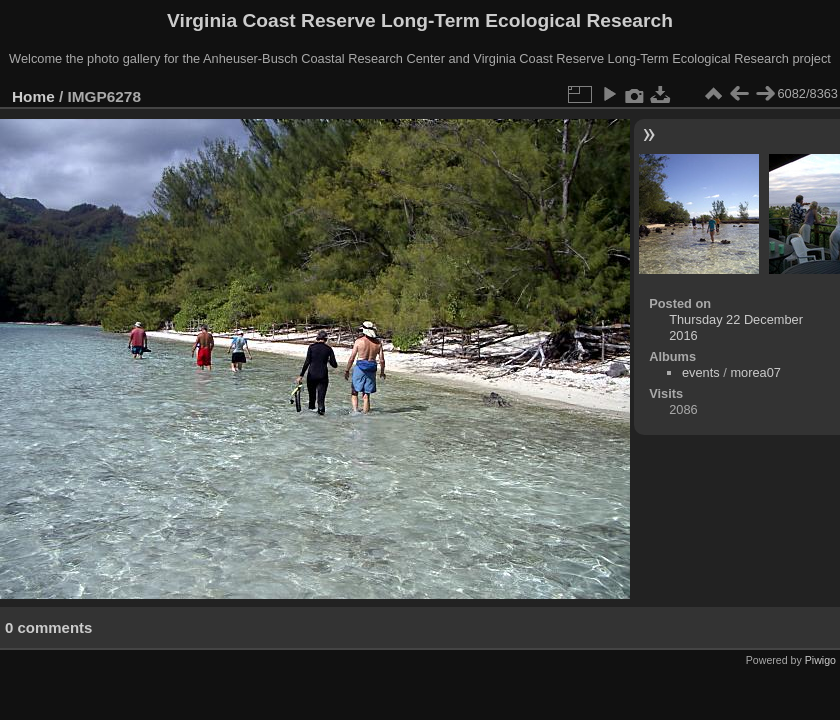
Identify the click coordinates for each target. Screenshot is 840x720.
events (701, 372)
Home (33, 96)
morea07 (755, 372)
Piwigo (820, 660)
